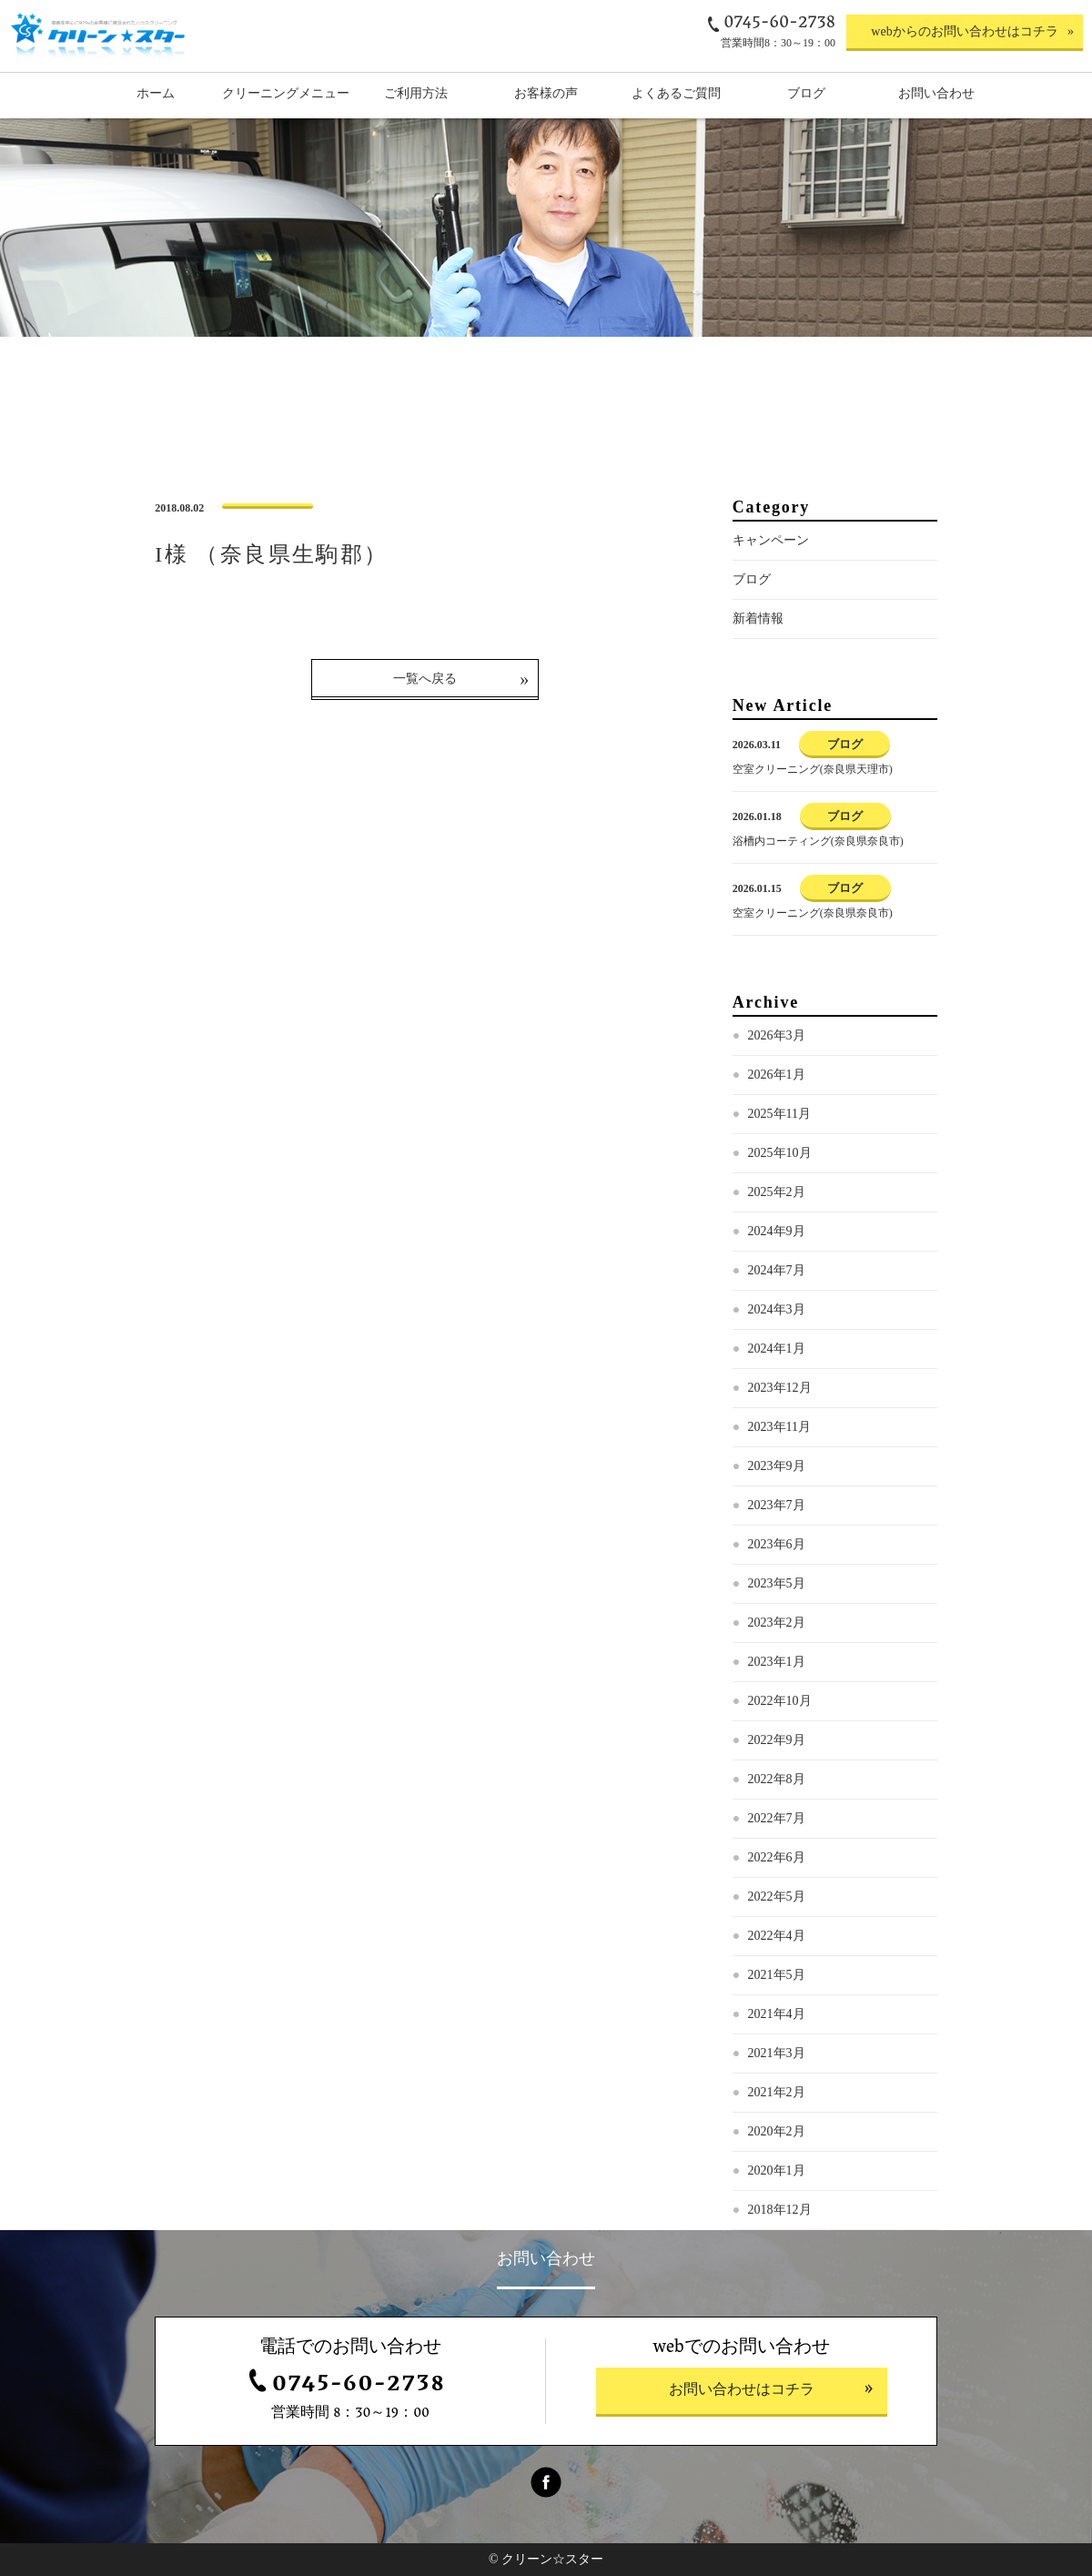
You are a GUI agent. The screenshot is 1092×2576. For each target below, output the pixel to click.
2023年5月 (776, 1583)
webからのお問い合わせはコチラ (964, 31)
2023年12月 (780, 1387)
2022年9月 (776, 1740)
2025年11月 (779, 1114)
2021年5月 (776, 1975)
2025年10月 (780, 1153)
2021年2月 (776, 2092)
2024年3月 (776, 1309)
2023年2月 (776, 1622)
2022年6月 (776, 1857)
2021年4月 (776, 2014)
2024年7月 (776, 1270)
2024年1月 (776, 1348)
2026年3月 (776, 1035)
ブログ (752, 579)
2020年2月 (776, 2131)
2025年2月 (776, 1192)
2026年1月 (776, 1074)
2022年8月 (776, 1779)
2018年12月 (780, 2209)
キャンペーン (771, 540)
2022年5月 (776, 1896)
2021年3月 (776, 2053)
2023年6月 (776, 1544)
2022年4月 (776, 1935)
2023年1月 (776, 1661)
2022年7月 (776, 1818)
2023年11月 (779, 1427)
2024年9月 (776, 1231)
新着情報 (758, 618)
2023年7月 (776, 1505)
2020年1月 (776, 2170)
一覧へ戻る (425, 678)
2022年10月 (780, 1701)
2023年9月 (776, 1466)
